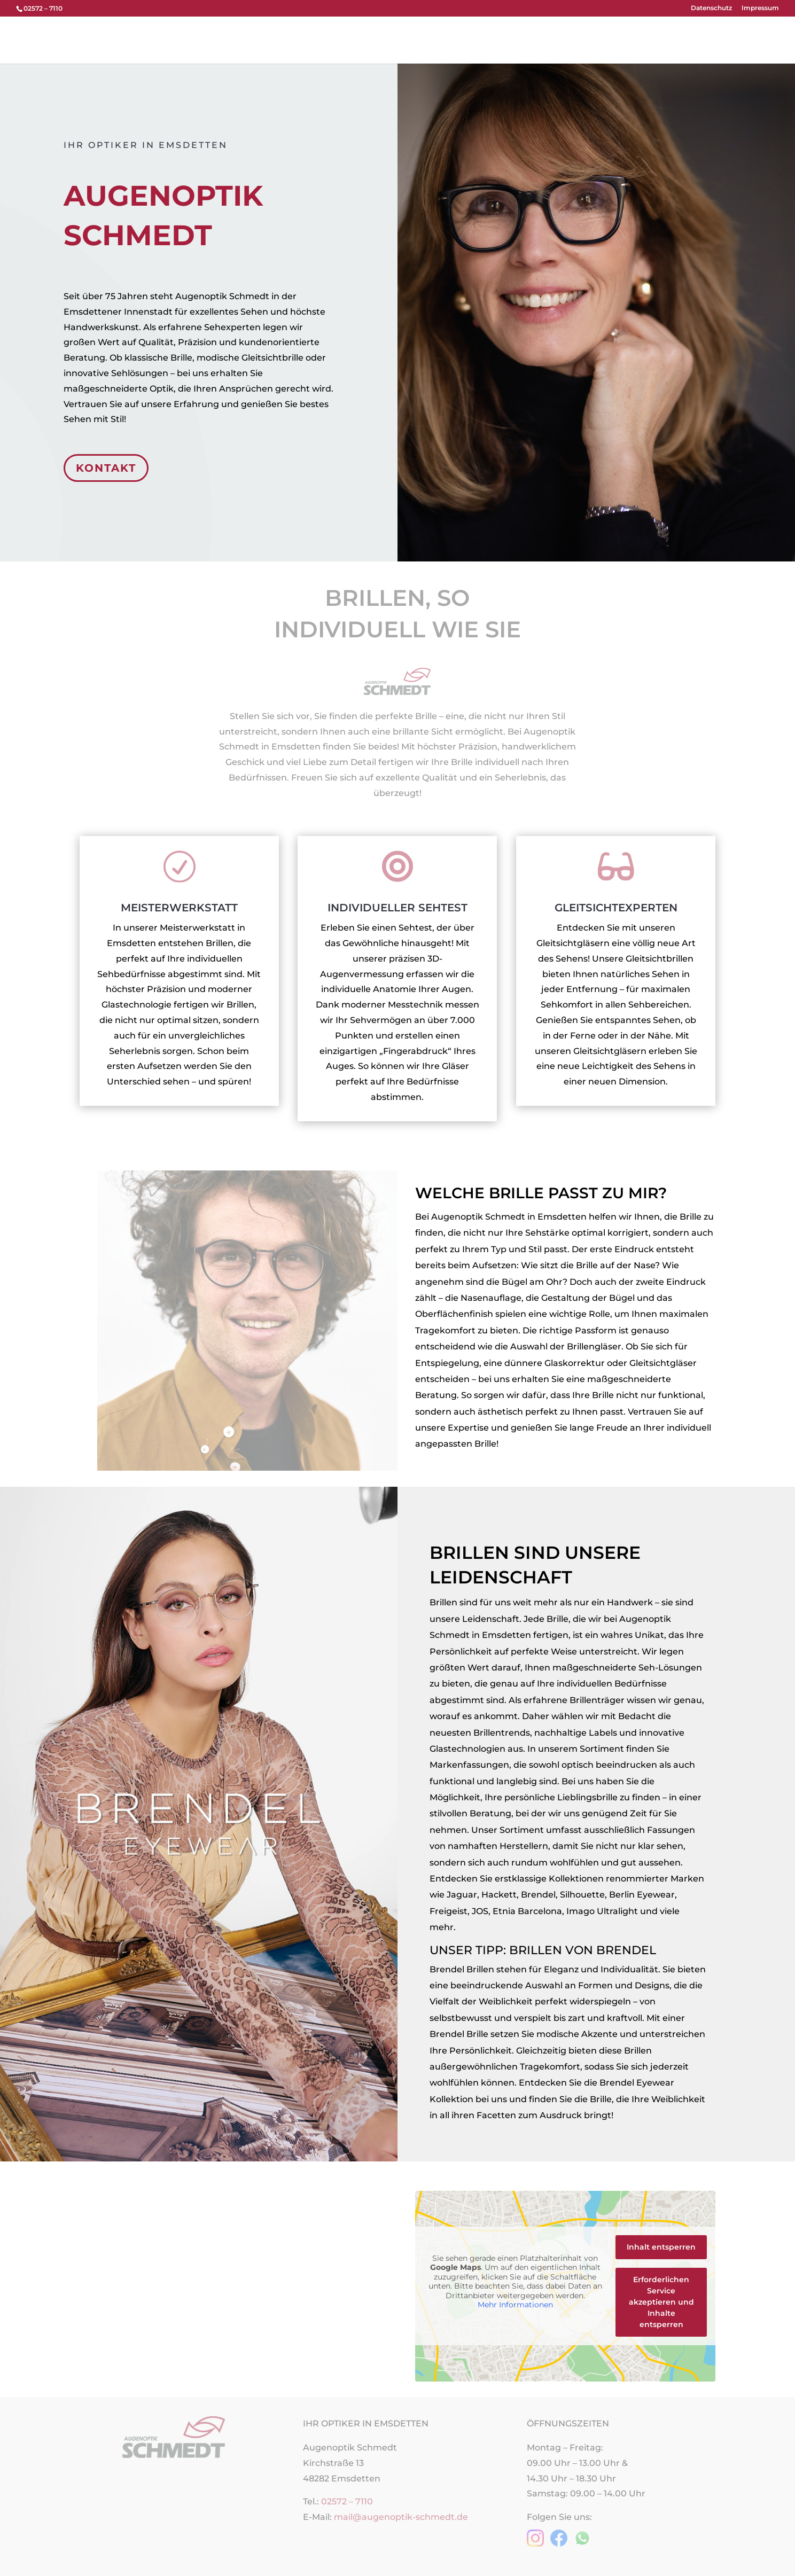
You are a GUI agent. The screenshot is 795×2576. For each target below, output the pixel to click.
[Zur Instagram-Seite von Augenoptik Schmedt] (535, 2544)
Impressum (760, 8)
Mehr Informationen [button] (515, 2304)
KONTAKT (106, 468)
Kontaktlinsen (466, 38)
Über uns (357, 38)
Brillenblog (693, 38)
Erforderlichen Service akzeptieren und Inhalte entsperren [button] (660, 2302)
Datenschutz (711, 8)
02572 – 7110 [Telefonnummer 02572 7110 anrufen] (347, 2501)
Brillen (402, 38)
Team (518, 38)
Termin (557, 38)
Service (598, 38)
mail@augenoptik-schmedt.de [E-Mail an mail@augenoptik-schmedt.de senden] (401, 2517)
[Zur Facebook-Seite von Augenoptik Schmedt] (558, 2544)
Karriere (642, 38)
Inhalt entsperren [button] (661, 2247)
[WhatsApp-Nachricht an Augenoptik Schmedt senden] (582, 2544)
